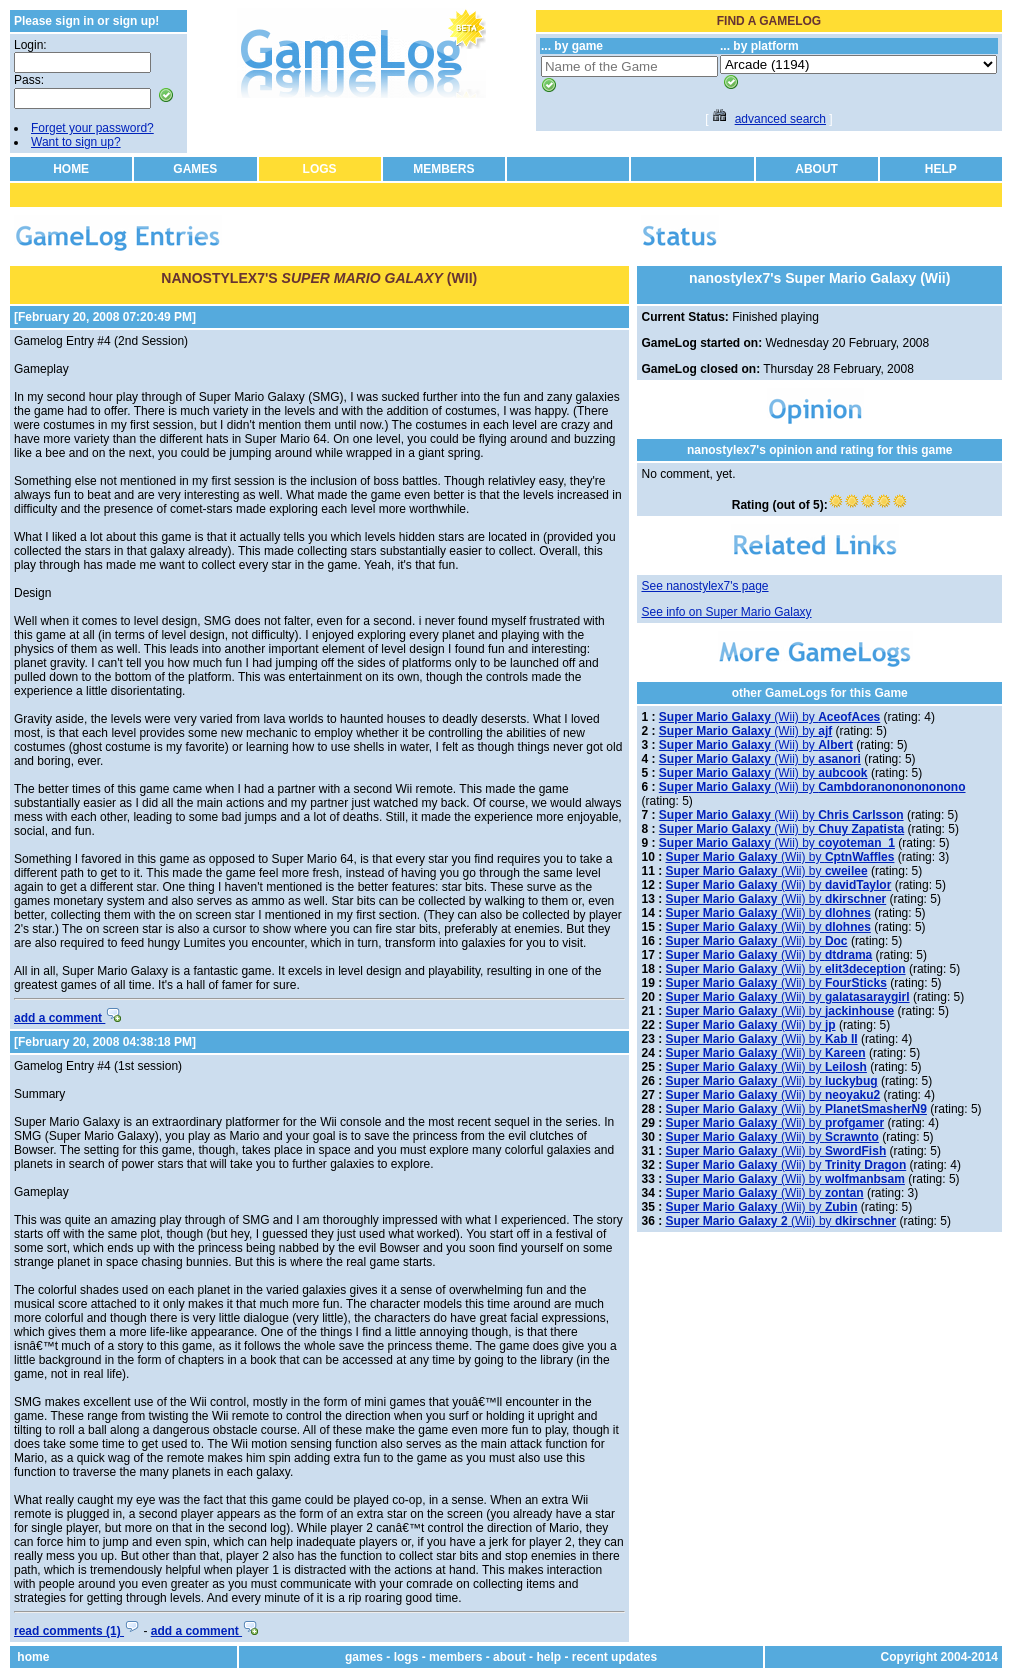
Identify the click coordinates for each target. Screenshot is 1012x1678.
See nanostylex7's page (704, 586)
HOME (71, 169)
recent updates (614, 1657)
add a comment (67, 1018)
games (364, 1657)
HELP (941, 169)
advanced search (780, 119)
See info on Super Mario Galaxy (726, 612)
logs (406, 1657)
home (33, 1657)
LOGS (320, 169)
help (548, 1657)
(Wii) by (769, 717)
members (455, 1657)
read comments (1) (77, 1631)
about (509, 1657)
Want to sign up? (76, 142)
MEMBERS (443, 169)
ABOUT (816, 169)
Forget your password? (92, 128)
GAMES (195, 169)
